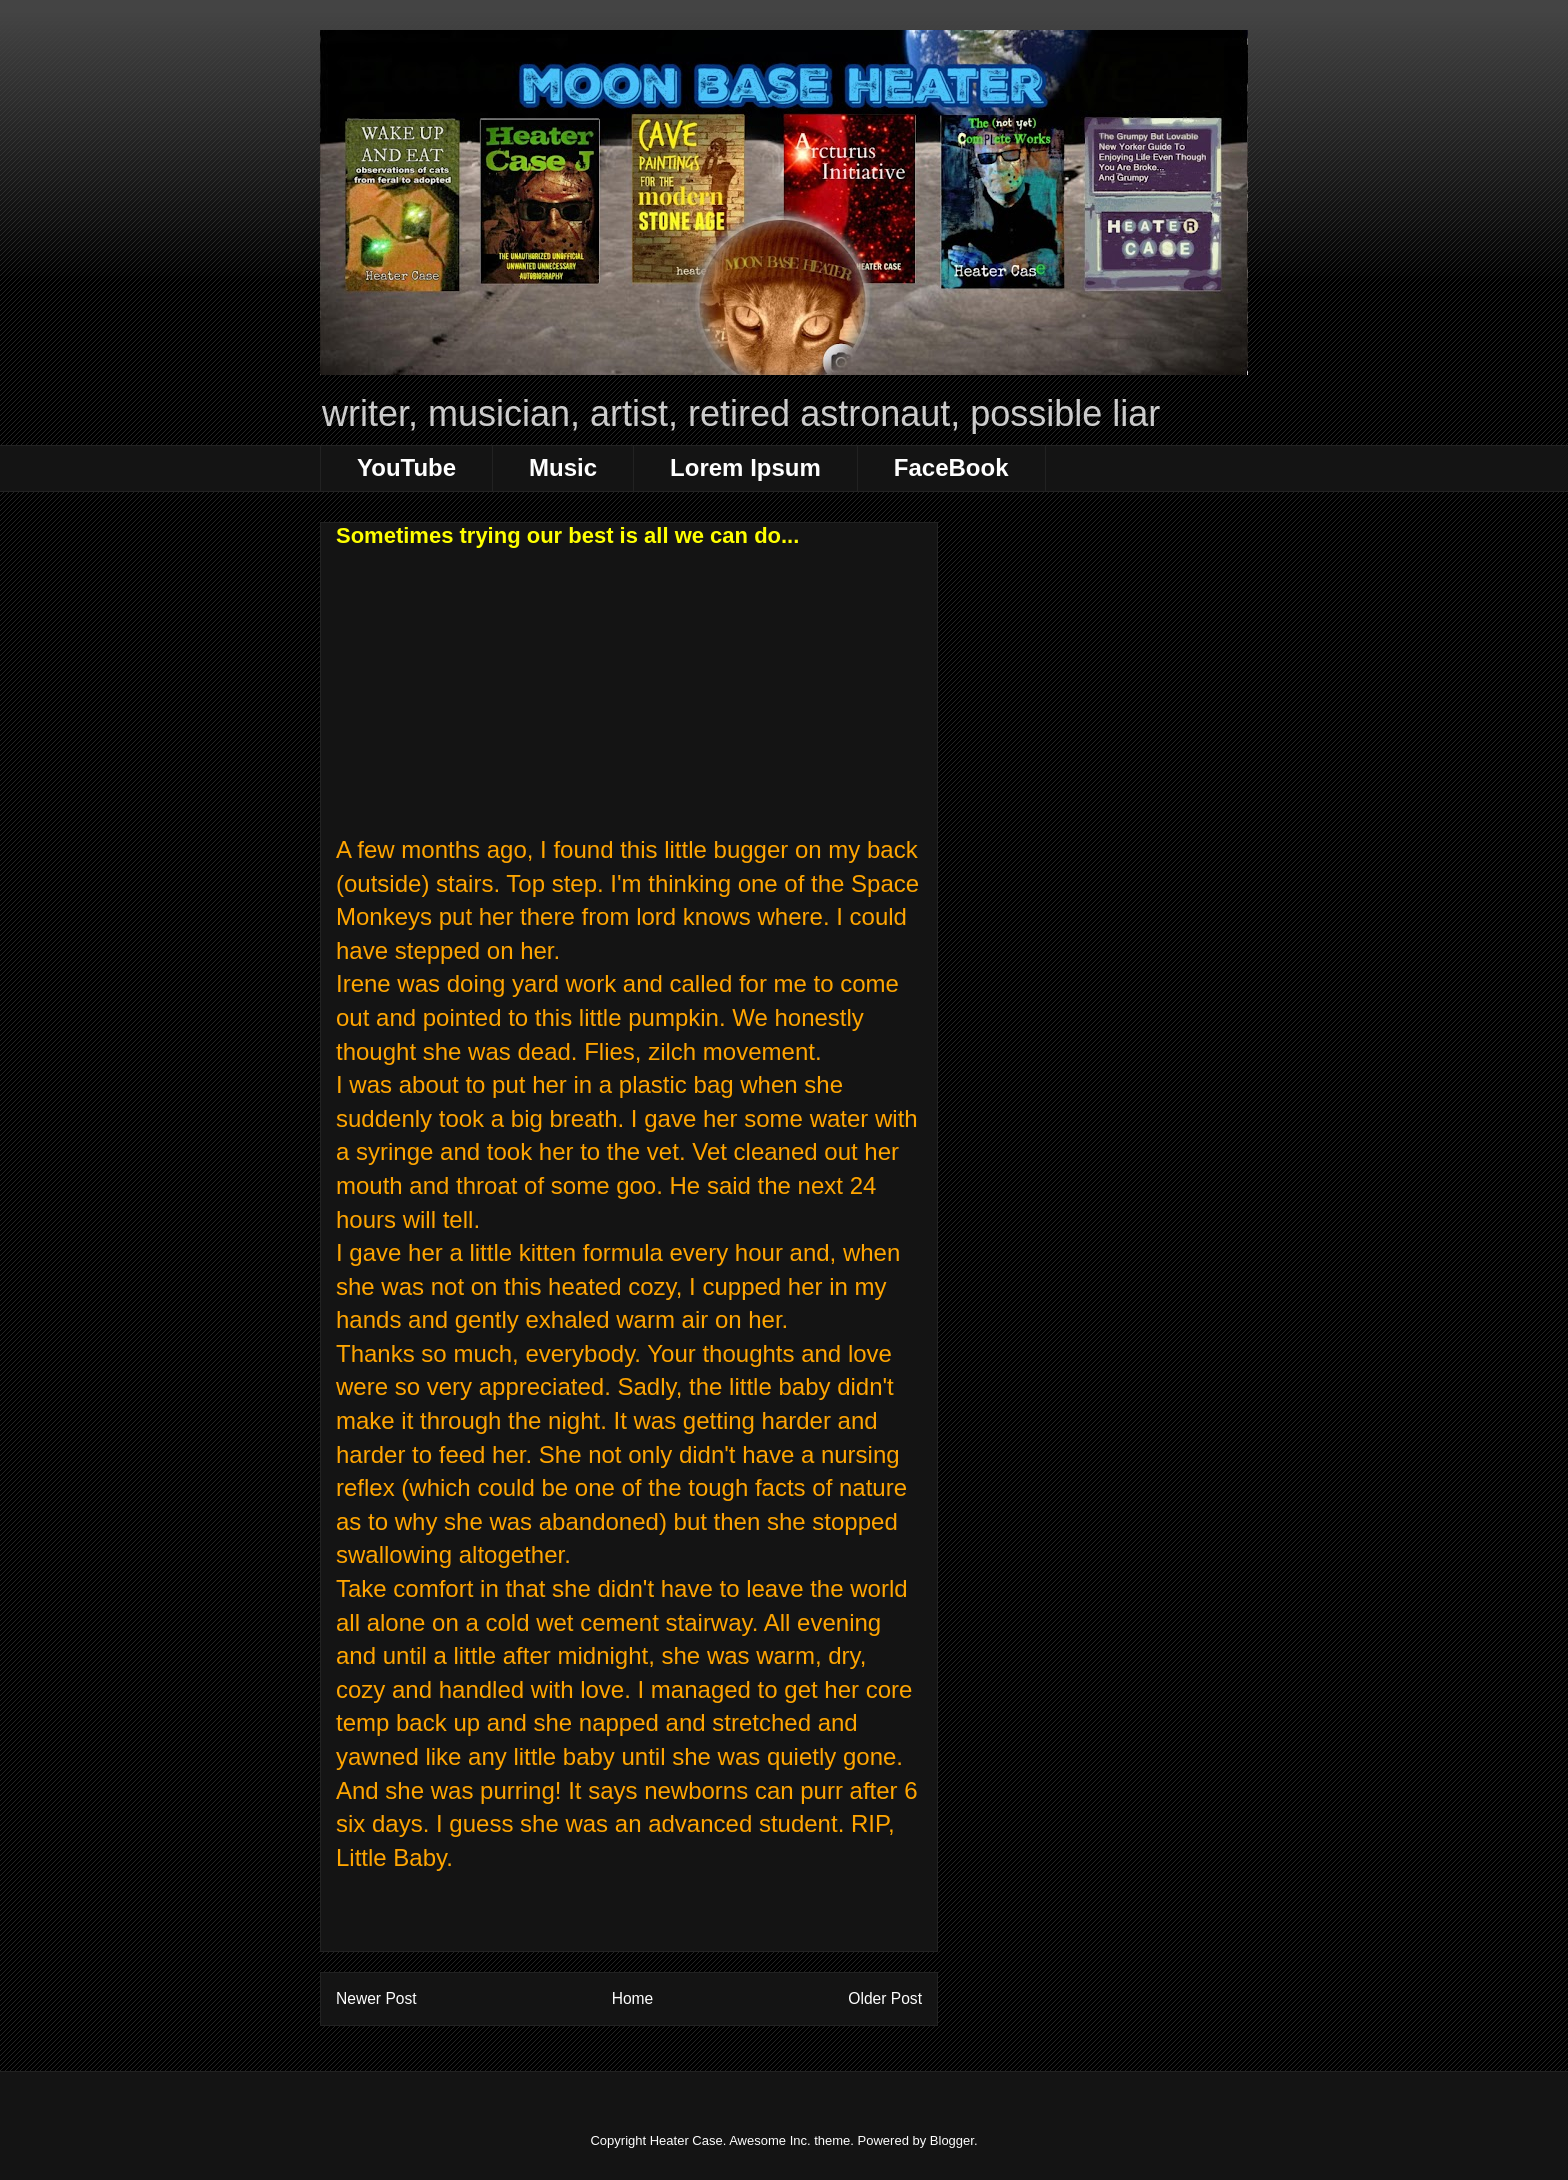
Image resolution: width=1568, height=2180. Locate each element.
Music (563, 467)
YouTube (406, 467)
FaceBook (951, 467)
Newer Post (376, 1998)
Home (633, 1998)
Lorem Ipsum (745, 467)
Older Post (885, 1998)
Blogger (952, 2140)
